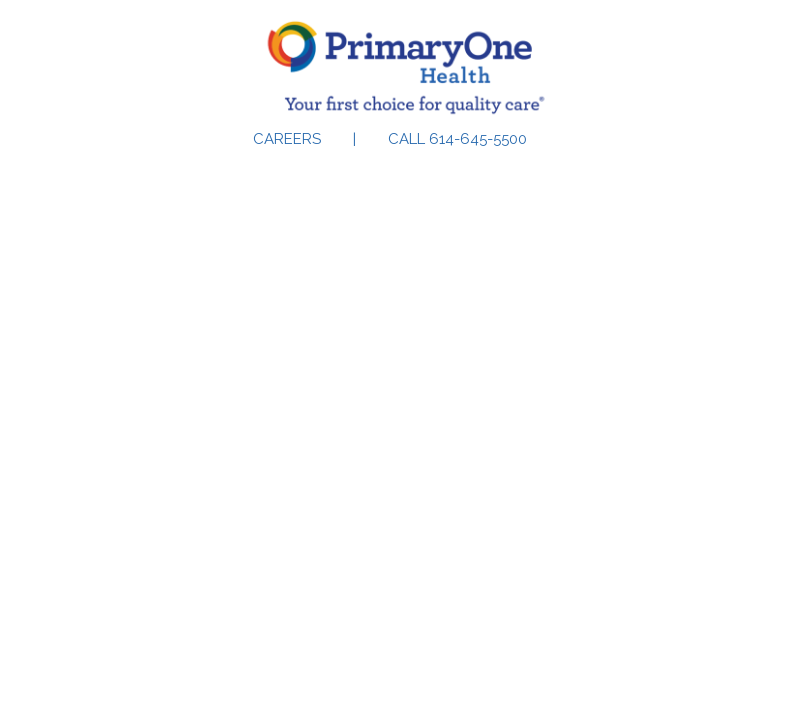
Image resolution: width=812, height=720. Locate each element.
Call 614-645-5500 (457, 139)
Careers (287, 139)
